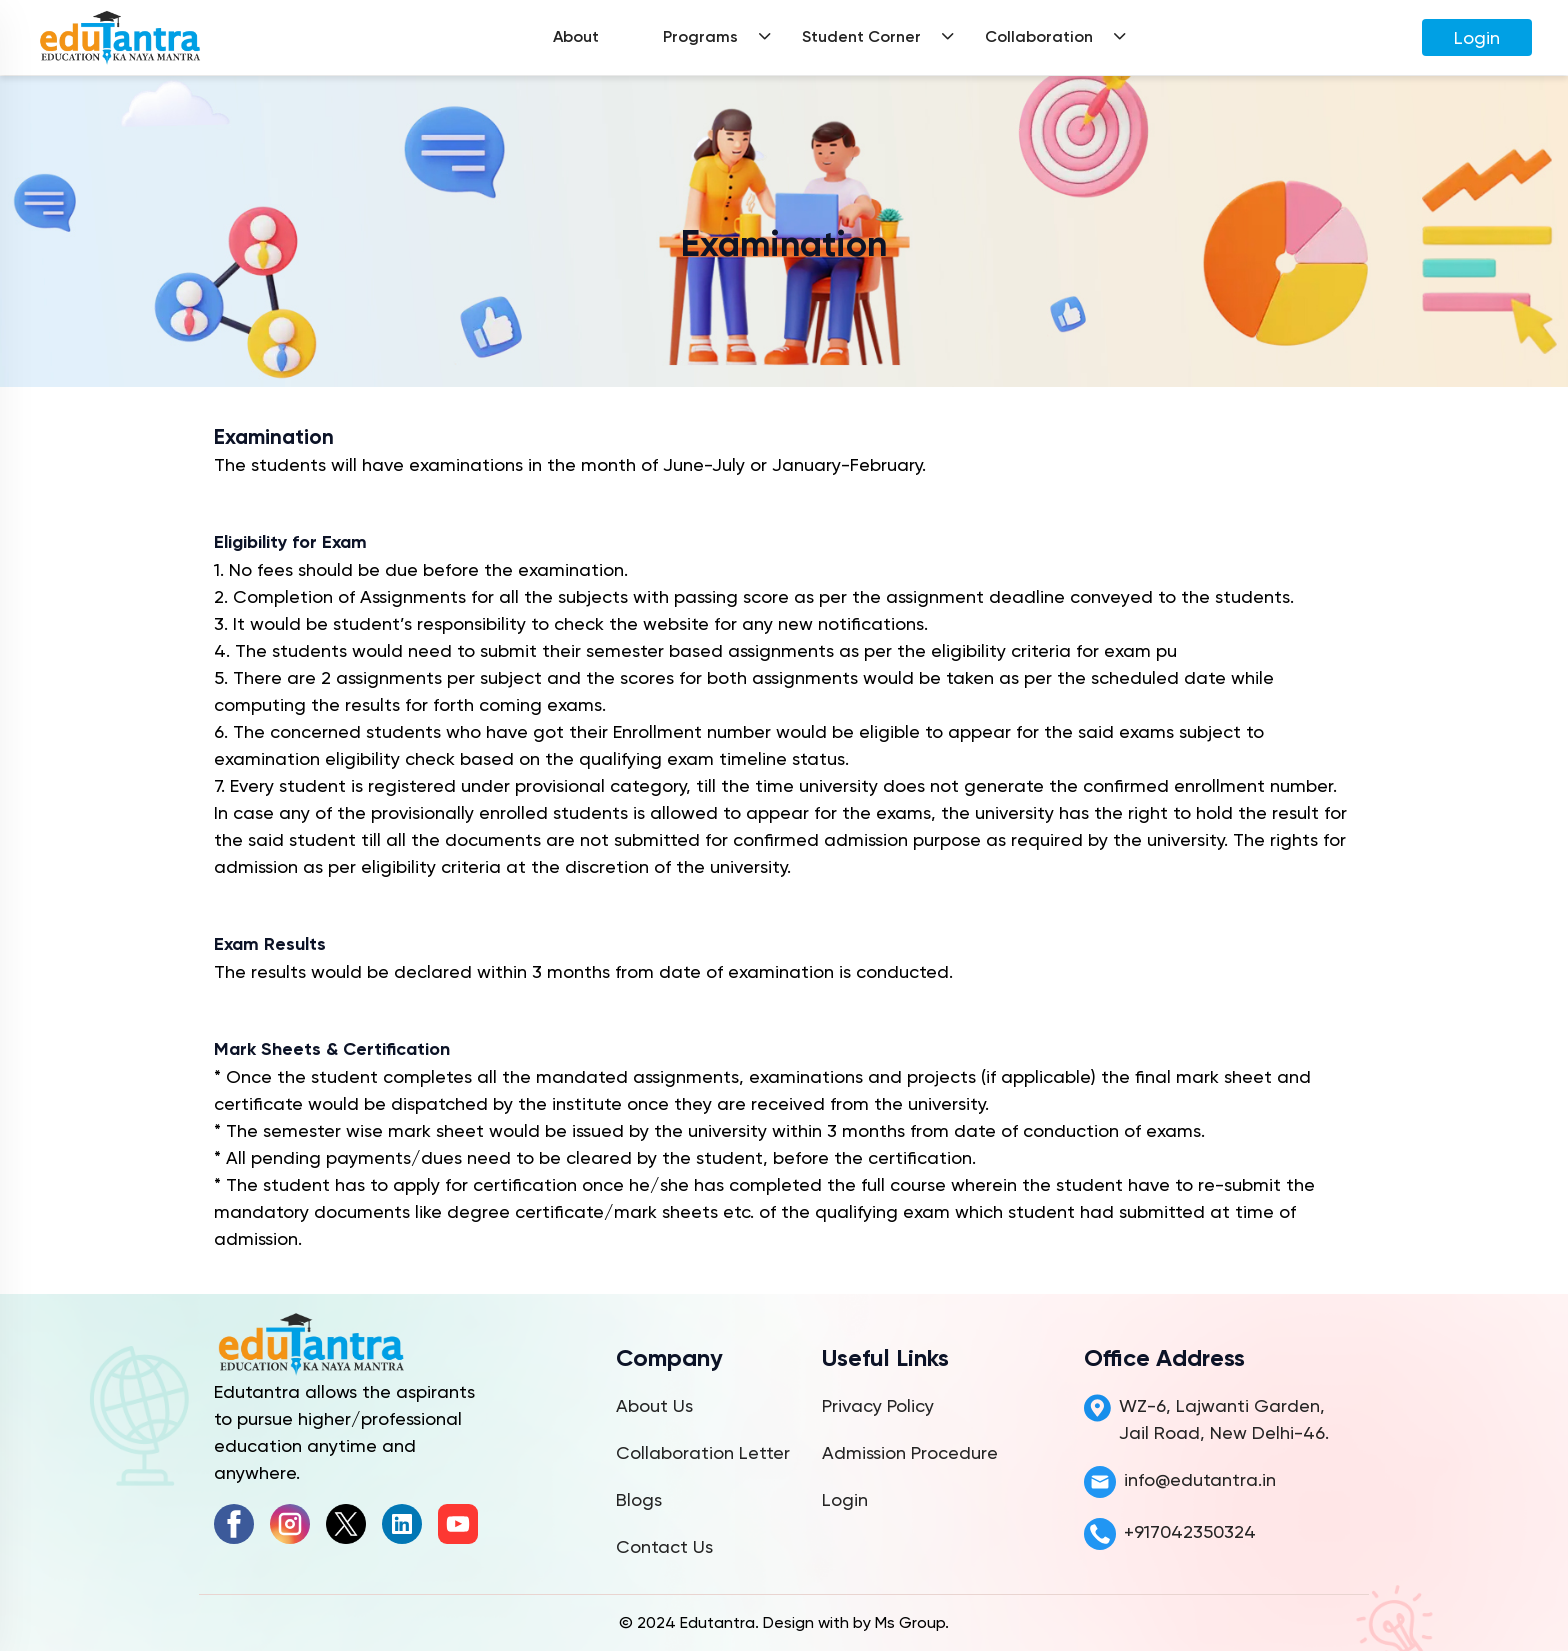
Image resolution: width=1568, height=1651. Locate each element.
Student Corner (861, 36)
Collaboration (1039, 36)
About (576, 36)
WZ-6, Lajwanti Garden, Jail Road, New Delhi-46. (1224, 1419)
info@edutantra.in (1200, 1479)
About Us (654, 1405)
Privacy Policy (878, 1405)
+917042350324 (1190, 1531)
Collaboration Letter (703, 1452)
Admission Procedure (910, 1452)
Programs (700, 36)
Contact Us (664, 1546)
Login (1477, 37)
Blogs (639, 1499)
